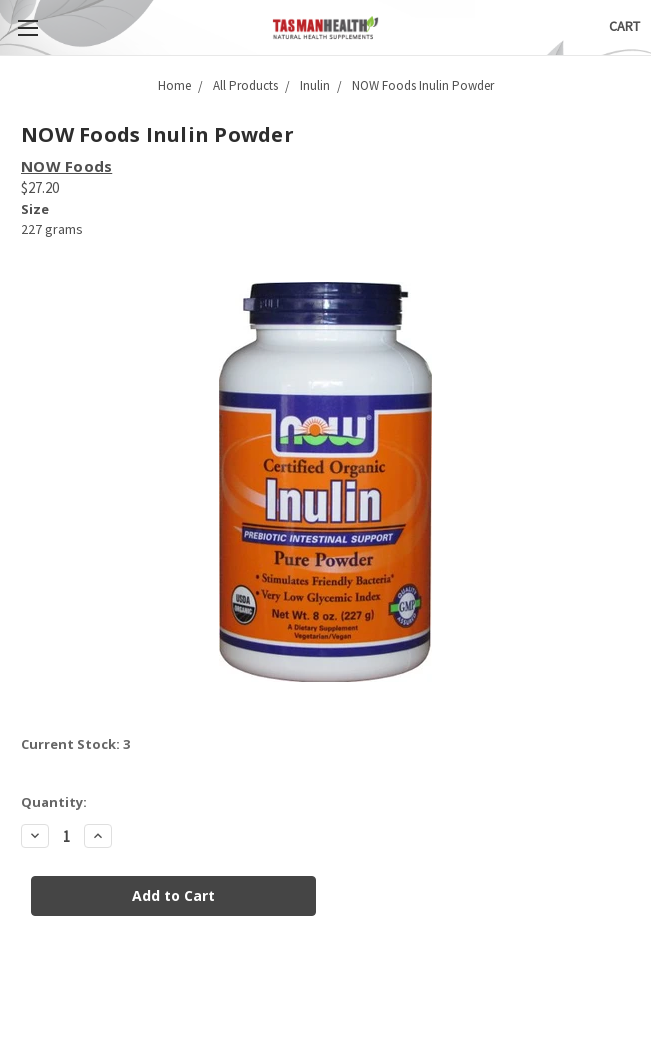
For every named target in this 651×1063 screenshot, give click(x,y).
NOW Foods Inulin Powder (423, 85)
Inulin (315, 85)
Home (174, 85)
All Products (245, 85)
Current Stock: (75, 744)
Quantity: (54, 802)
